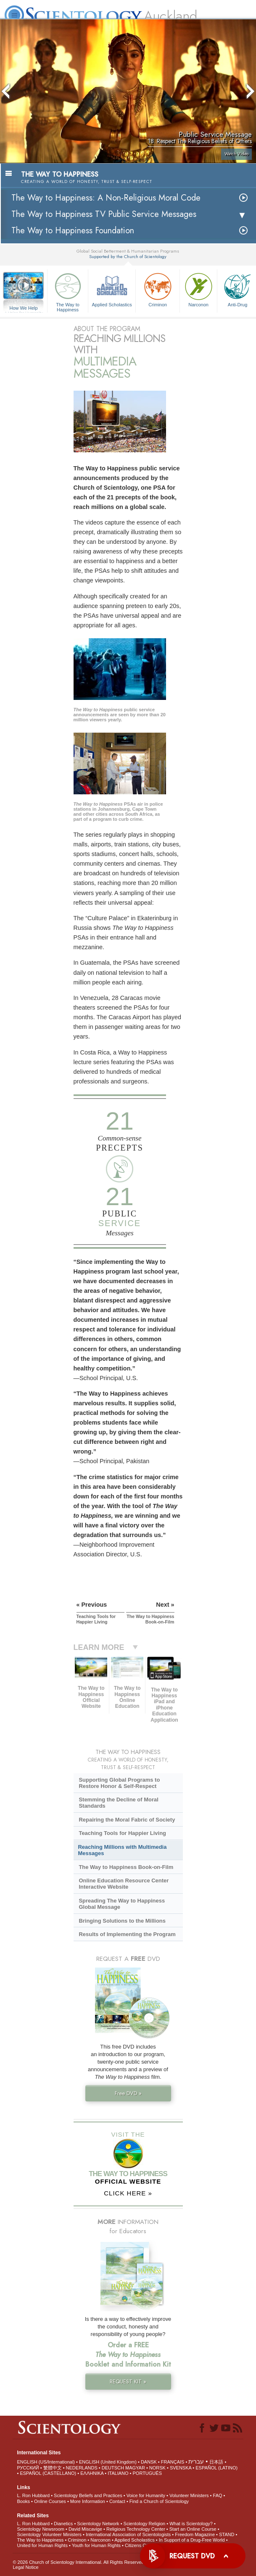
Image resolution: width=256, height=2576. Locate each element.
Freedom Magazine (195, 2534)
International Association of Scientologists (128, 2534)
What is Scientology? (191, 2523)
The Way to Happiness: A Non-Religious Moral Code (106, 198)
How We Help (23, 308)
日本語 (216, 2461)
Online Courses (50, 2501)
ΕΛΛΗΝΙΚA (91, 2473)
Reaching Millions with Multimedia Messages (122, 1850)
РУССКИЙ (28, 2467)
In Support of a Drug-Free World (192, 2539)
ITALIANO (118, 2473)
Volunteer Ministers (189, 2495)
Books (23, 2501)
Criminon (157, 289)
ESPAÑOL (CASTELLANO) (48, 2473)
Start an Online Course (192, 2529)
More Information (87, 2501)
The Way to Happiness (68, 291)
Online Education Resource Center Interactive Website (124, 1883)
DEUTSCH (113, 2467)
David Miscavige (85, 2529)
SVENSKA (180, 2467)
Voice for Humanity (146, 2495)
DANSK (149, 2461)
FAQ (217, 2495)
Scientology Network (98, 2523)
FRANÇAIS (173, 2461)
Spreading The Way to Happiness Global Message (122, 1903)
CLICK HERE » (128, 2193)
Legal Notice (25, 2567)
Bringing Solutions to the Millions (122, 1921)
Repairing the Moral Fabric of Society (127, 1820)
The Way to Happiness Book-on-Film (126, 1867)
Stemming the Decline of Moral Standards (118, 1802)
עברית (196, 2461)
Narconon (198, 289)
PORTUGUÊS (147, 2473)
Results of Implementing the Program (127, 1934)
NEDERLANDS (82, 2467)
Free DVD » (128, 2093)
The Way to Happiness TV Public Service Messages (103, 214)
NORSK (157, 2467)
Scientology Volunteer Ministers (49, 2534)
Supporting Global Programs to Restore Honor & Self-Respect (119, 1783)
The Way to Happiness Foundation (72, 230)
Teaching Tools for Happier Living (122, 1833)
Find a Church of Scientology (159, 2501)
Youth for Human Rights (96, 2545)
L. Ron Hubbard (33, 2495)
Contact (117, 2501)
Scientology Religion (145, 2523)
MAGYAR (135, 2467)
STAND (226, 2534)
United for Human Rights (42, 2545)
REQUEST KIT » (128, 2381)
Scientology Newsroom (40, 2529)
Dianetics (63, 2523)
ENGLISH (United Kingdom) (108, 2461)
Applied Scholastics (111, 289)
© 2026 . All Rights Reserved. (79, 2562)
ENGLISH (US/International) (46, 2461)
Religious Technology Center (135, 2529)
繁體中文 (52, 2467)
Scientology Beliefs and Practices (88, 2495)
